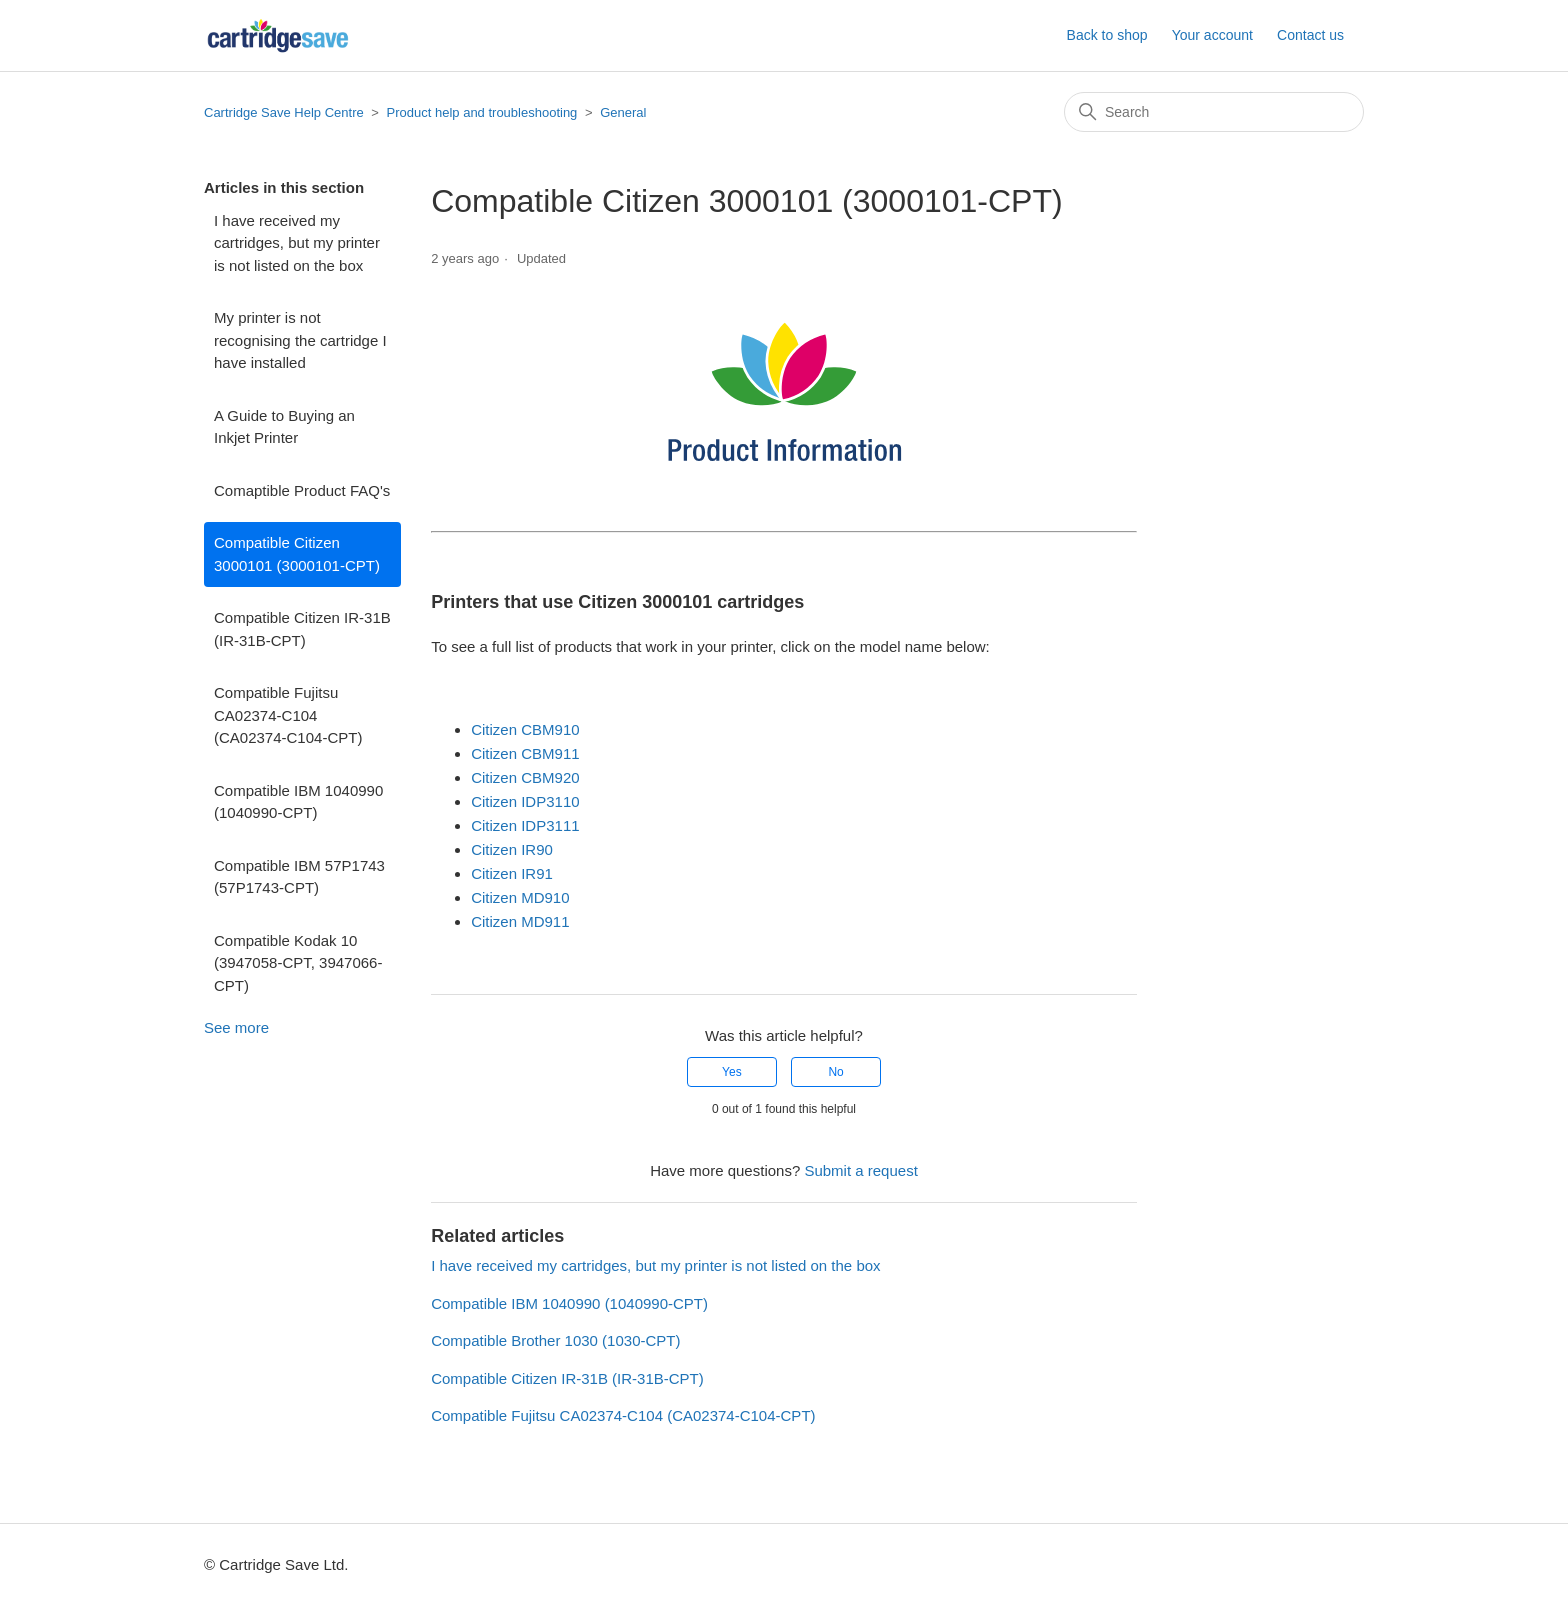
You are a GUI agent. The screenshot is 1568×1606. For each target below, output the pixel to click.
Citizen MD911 (520, 921)
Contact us (1310, 35)
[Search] (1214, 112)
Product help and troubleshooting (482, 112)
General (623, 112)
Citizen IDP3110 (525, 801)
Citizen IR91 (512, 873)
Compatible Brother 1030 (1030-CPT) (555, 1340)
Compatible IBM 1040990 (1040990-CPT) (298, 802)
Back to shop (1107, 35)
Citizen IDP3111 (525, 825)
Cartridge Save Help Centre (284, 112)
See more (236, 1027)
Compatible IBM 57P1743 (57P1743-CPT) (299, 877)
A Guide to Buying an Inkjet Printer (284, 427)
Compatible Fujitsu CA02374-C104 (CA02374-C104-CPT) (288, 715)
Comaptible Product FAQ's (302, 490)
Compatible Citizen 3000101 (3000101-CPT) (297, 554)
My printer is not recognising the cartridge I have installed (300, 340)
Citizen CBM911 (525, 753)
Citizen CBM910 (525, 729)
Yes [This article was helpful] (732, 1072)
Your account (1212, 35)
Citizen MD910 (520, 897)
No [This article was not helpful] (835, 1072)
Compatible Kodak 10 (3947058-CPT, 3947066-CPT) (298, 963)
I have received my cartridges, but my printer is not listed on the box (297, 243)
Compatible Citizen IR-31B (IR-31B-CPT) (302, 629)
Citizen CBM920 (525, 777)
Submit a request (860, 1170)
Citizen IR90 (512, 849)
